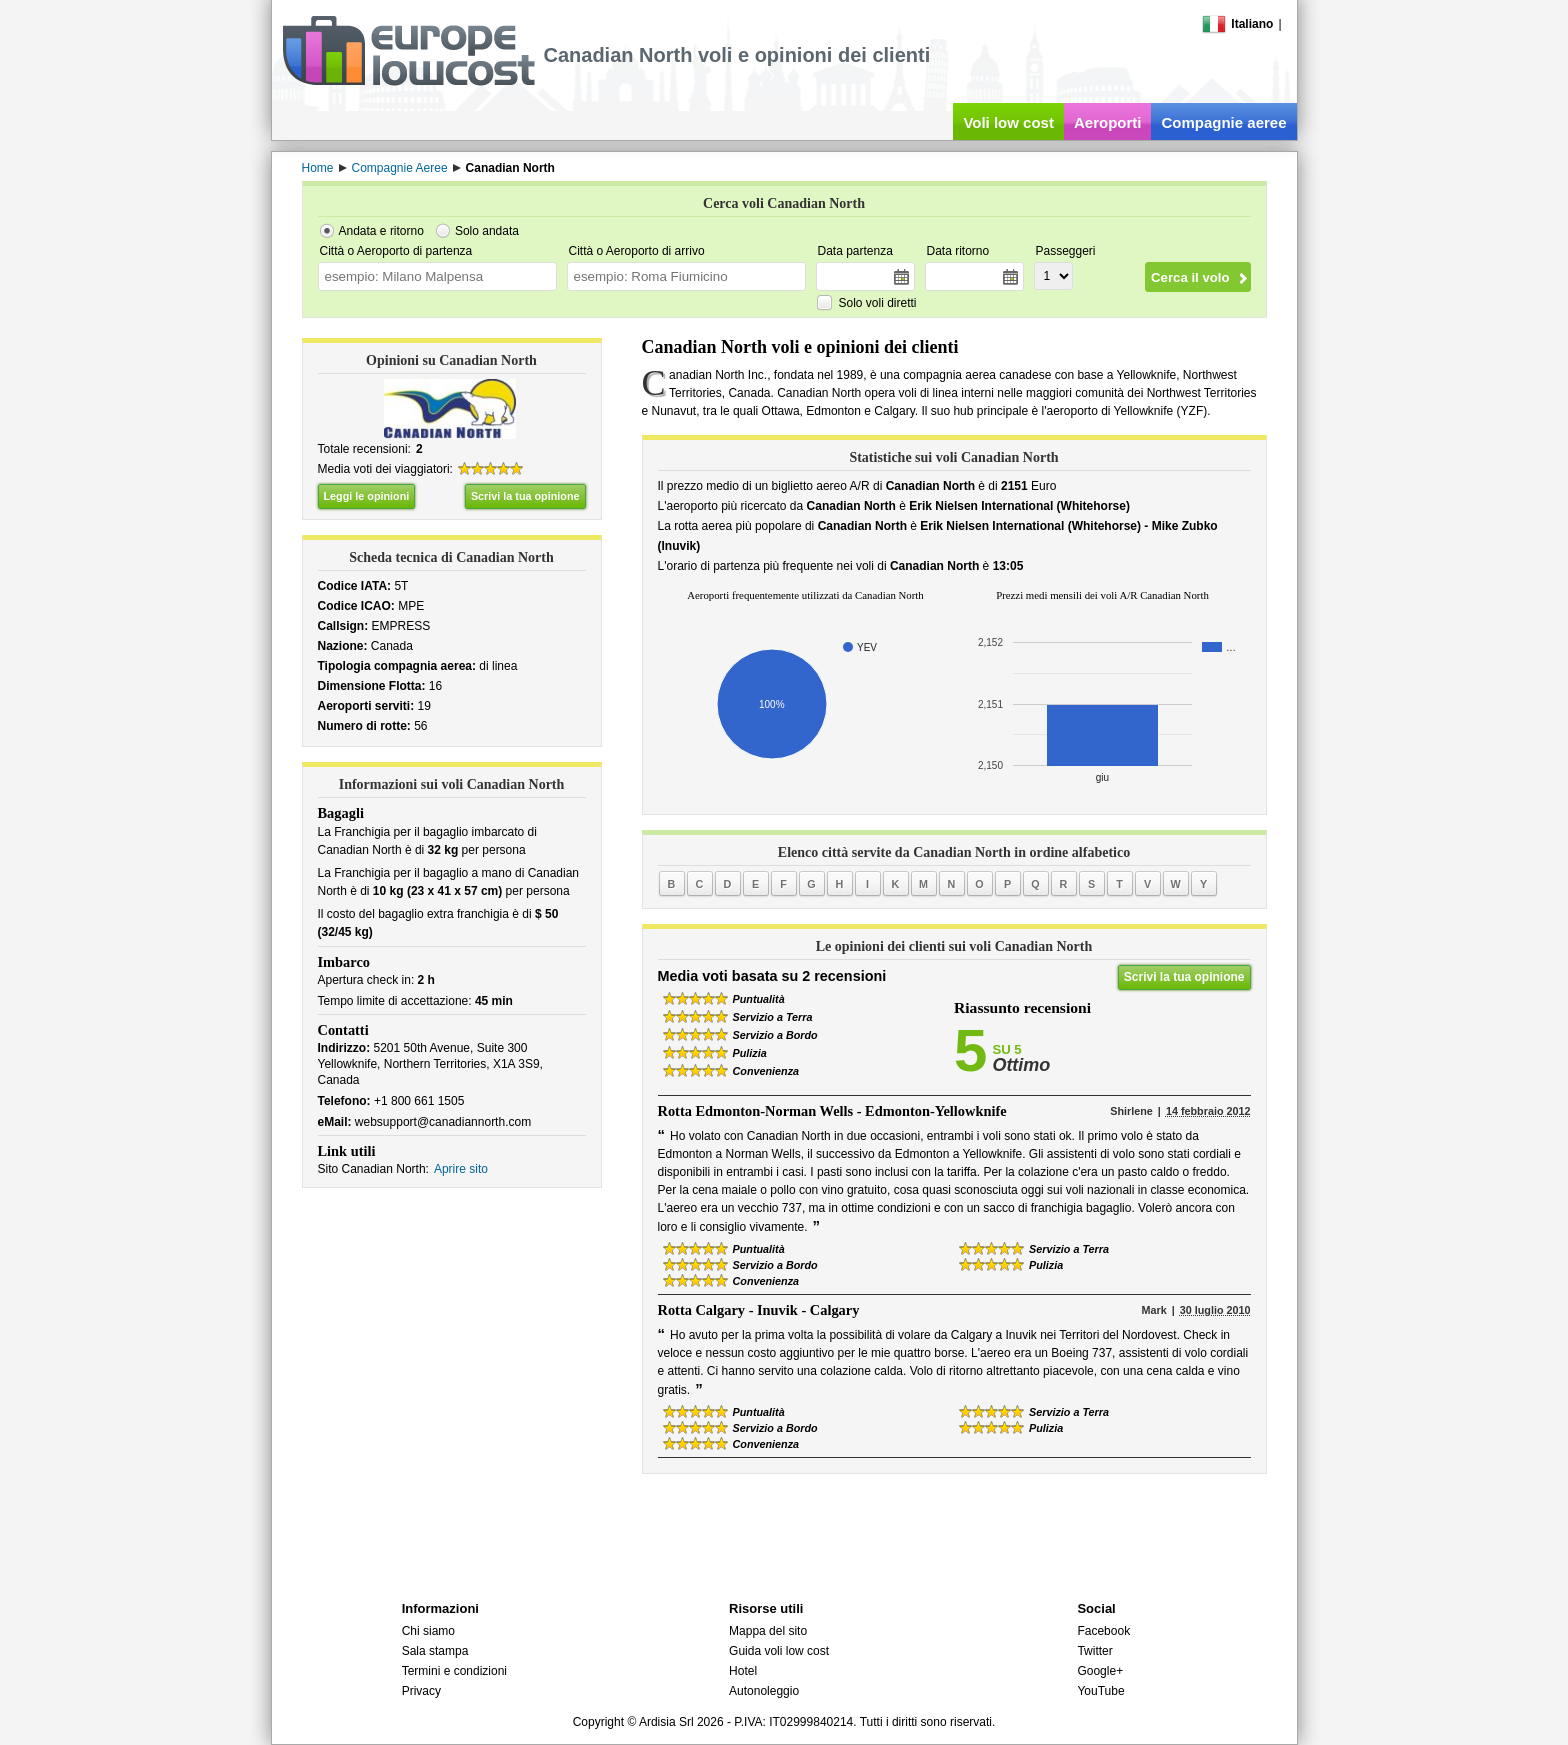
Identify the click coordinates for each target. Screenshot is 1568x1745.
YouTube (1100, 1691)
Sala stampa (435, 1651)
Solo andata (487, 231)
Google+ (1100, 1671)
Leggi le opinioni (367, 496)
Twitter (1094, 1651)
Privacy (421, 1691)
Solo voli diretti (878, 303)
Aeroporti (1108, 122)
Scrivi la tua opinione (525, 496)
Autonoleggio (764, 1691)
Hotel (743, 1671)
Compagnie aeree (1223, 122)
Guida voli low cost (779, 1651)
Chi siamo (428, 1631)
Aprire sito (461, 1169)
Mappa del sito (768, 1631)
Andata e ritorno (381, 231)
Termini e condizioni (454, 1671)
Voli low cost (1008, 122)
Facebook (1103, 1631)
